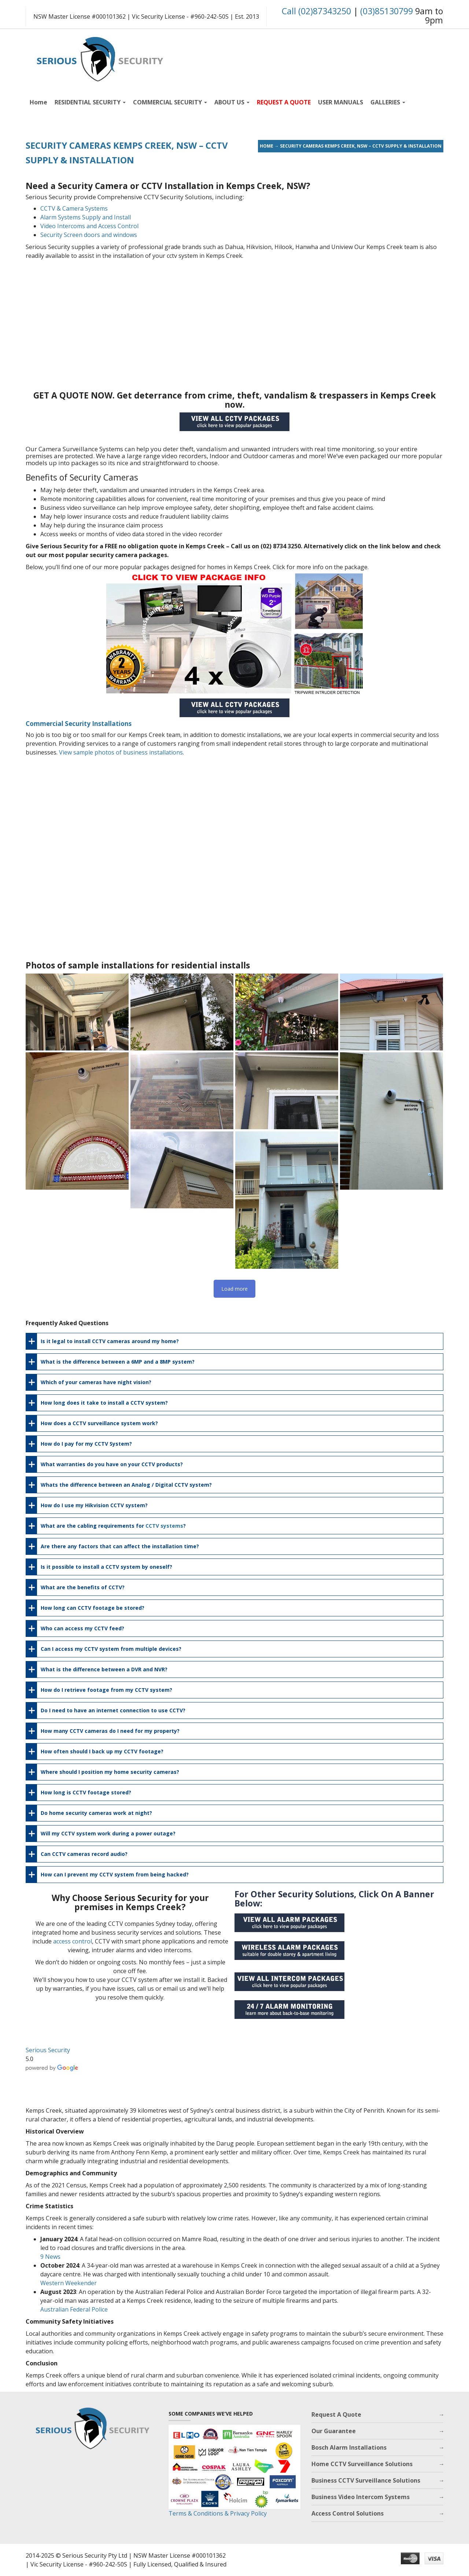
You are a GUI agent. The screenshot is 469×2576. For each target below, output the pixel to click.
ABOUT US (232, 102)
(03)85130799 (386, 11)
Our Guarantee (333, 2431)
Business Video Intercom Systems (360, 2497)
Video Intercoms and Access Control (89, 226)
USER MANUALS (340, 102)
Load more (234, 1288)
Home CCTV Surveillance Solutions (362, 2464)
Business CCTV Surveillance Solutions (365, 2480)
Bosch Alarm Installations (349, 2447)
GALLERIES (387, 102)
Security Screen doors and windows (88, 235)
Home (38, 102)
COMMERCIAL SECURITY (170, 102)
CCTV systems (164, 1525)
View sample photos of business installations (121, 752)
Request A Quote (336, 2414)
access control (72, 1941)
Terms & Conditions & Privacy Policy (218, 2513)
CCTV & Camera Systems (74, 208)
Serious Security (48, 2050)
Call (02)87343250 (316, 11)
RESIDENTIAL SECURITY (90, 102)
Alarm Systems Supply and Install (85, 217)
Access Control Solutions (347, 2513)
